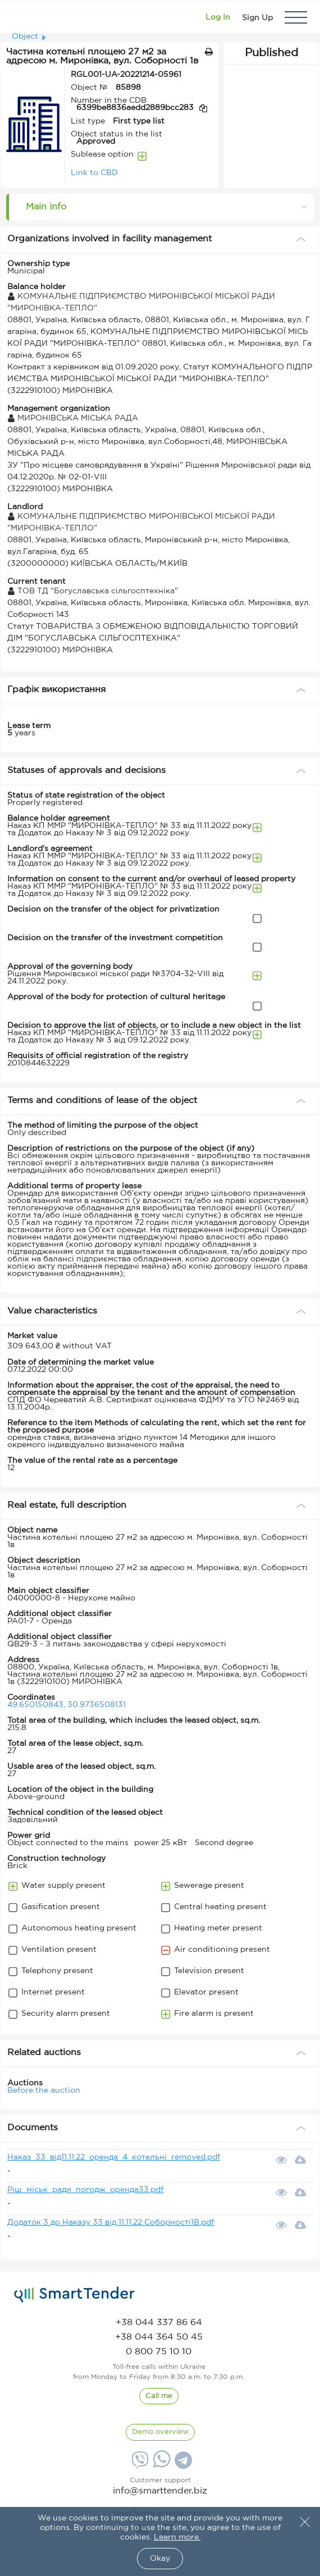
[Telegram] (182, 2464)
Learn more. (177, 2537)
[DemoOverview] (160, 2432)
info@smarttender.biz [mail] (160, 2491)
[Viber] (139, 2464)
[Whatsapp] (160, 2465)
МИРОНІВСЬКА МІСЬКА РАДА (72, 418)
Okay (160, 2558)
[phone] (159, 2322)
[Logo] (23, 17)
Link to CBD (94, 173)
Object (25, 36)
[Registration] (257, 17)
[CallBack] (159, 2396)
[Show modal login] (218, 17)
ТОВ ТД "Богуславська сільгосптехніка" (92, 591)
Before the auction (43, 2090)
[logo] (74, 2294)
